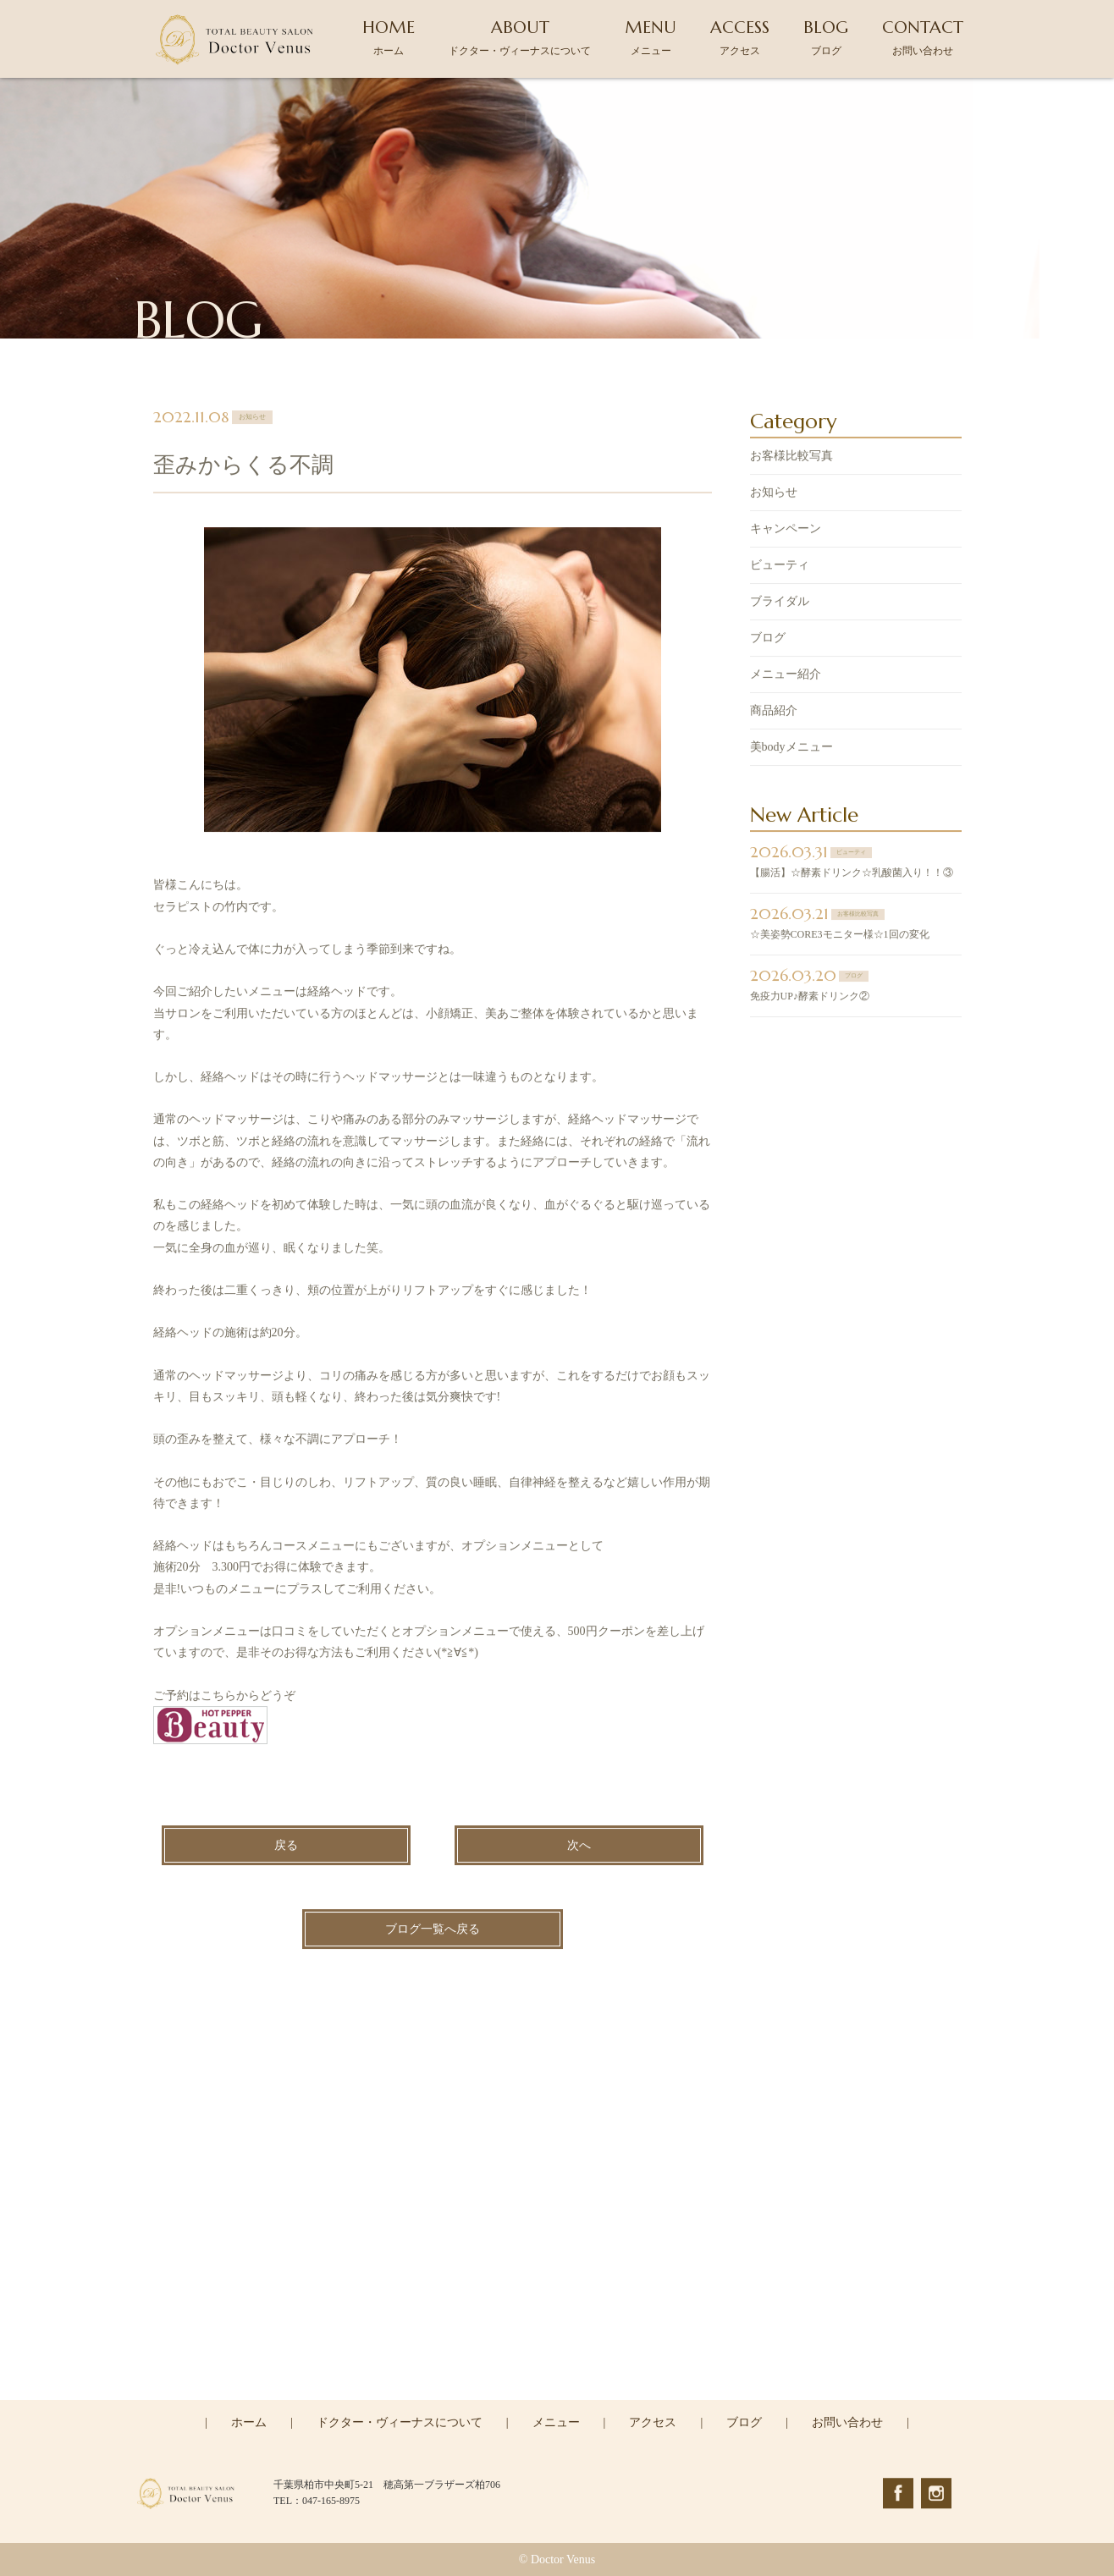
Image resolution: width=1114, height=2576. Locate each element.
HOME (388, 37)
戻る (286, 1847)
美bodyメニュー (791, 748)
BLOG (825, 37)
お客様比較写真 (791, 457)
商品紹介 (773, 712)
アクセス (652, 2422)
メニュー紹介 (785, 675)
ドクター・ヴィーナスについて (400, 2422)
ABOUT (520, 37)
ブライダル (779, 603)
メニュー (556, 2422)
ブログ (768, 639)
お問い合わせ (847, 2422)
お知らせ (773, 493)
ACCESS (739, 37)
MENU (650, 37)
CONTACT (922, 37)
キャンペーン (785, 530)
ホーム (249, 2422)
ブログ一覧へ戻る (432, 1930)
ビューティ (779, 566)
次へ (579, 1847)
